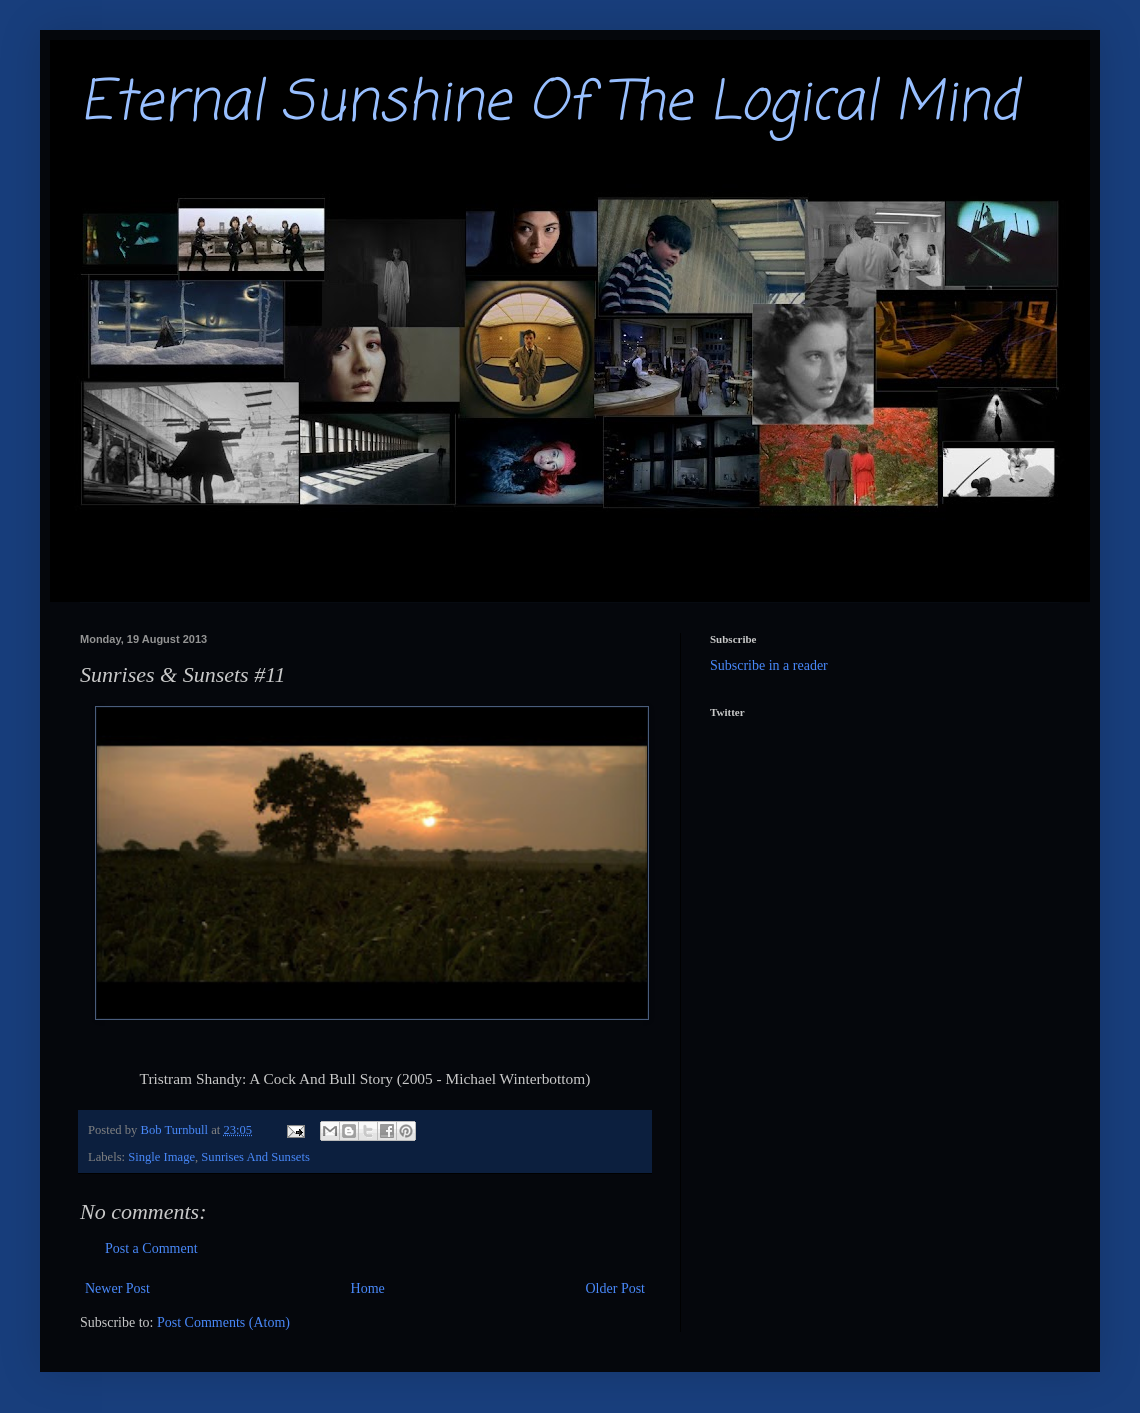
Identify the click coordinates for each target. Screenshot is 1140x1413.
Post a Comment (151, 1248)
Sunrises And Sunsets (255, 1157)
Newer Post (117, 1288)
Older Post (616, 1288)
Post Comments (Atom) (223, 1322)
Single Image (161, 1157)
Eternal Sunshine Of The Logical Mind (549, 104)
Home (368, 1288)
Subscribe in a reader (769, 665)
